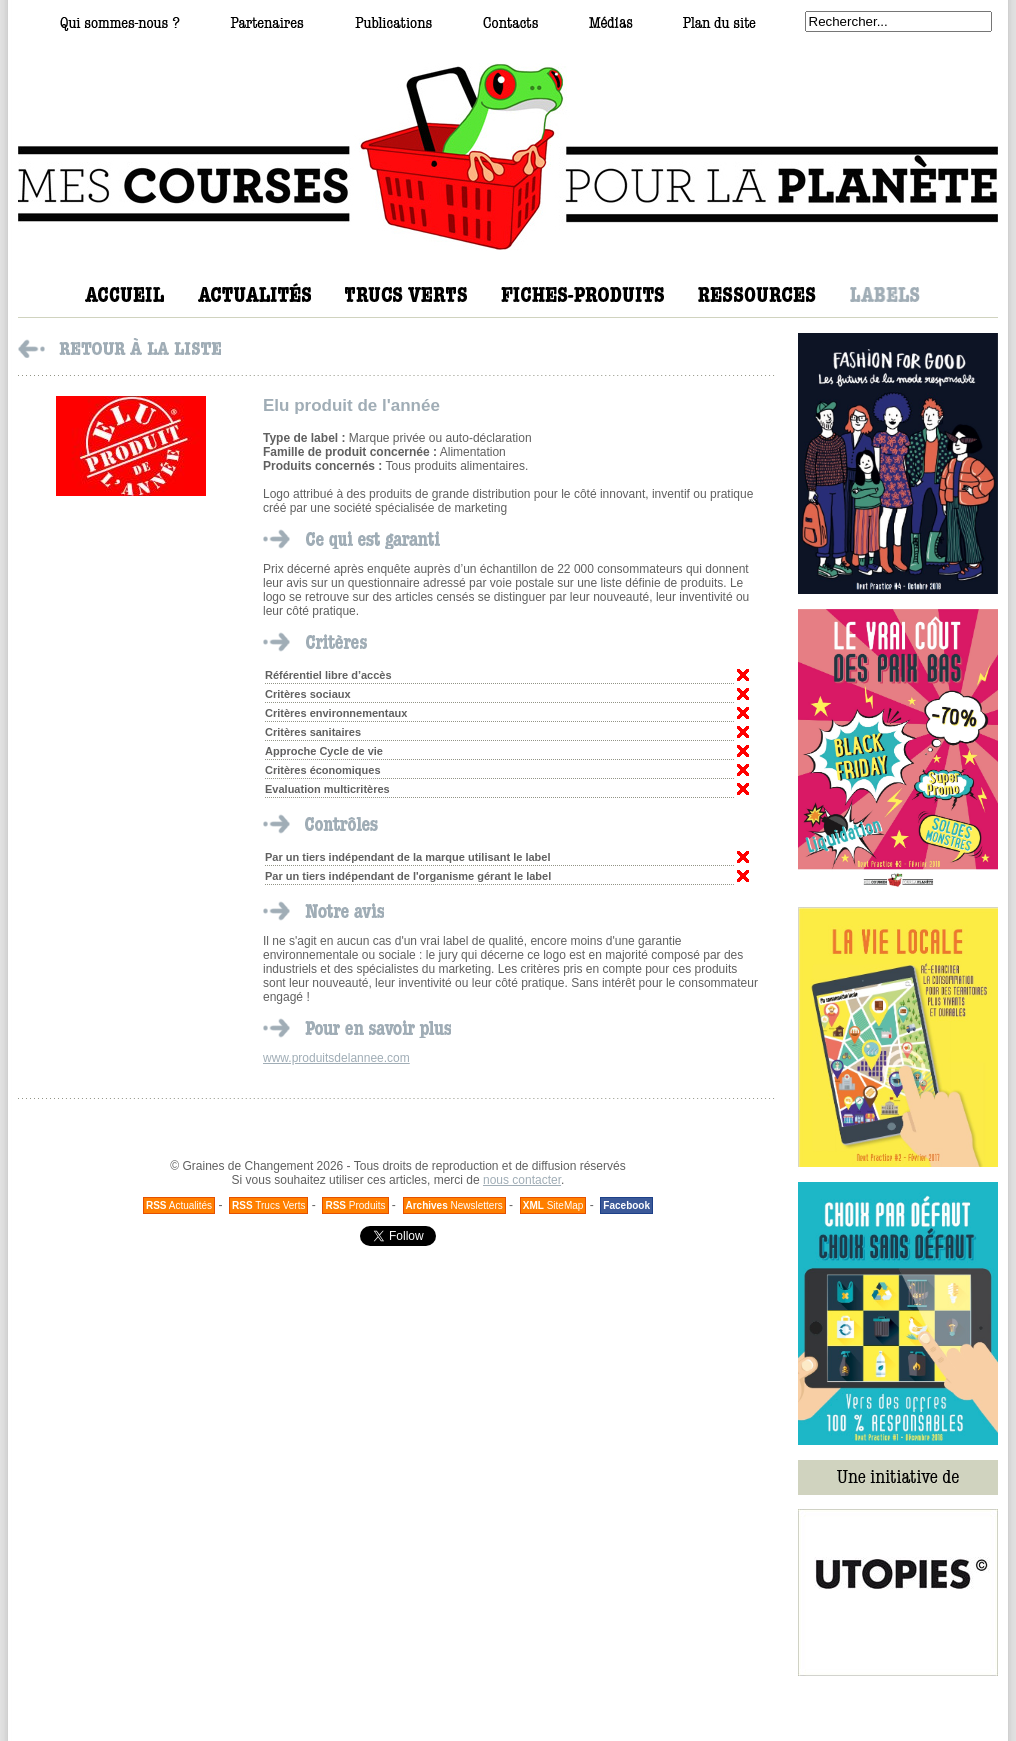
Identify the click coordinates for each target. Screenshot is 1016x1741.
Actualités (179, 1205)
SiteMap (553, 1205)
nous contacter (522, 1180)
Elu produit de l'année (351, 405)
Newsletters (454, 1205)
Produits (355, 1205)
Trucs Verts (268, 1205)
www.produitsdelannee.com (336, 1058)
